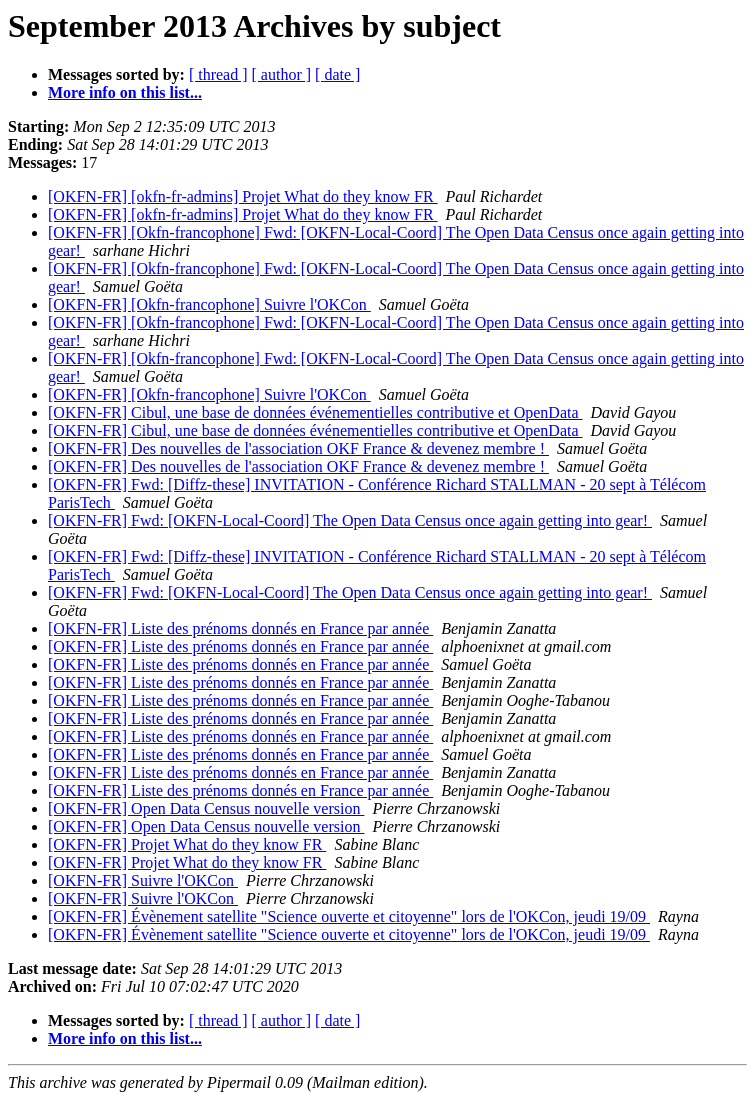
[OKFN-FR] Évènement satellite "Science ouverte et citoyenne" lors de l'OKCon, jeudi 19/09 (349, 916)
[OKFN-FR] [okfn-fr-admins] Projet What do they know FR (243, 196)
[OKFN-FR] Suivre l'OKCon (143, 880)
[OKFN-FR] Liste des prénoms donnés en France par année (240, 628)
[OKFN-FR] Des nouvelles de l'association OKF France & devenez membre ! (298, 448)
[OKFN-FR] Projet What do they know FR (187, 844)
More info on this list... (125, 92)
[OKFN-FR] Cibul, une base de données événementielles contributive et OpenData (315, 412)
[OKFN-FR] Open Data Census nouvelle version (206, 808)
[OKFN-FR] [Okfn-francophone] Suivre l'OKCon (209, 304)
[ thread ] (218, 74)
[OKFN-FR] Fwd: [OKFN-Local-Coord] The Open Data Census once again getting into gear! (350, 520)
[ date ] (337, 74)
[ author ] (282, 74)
